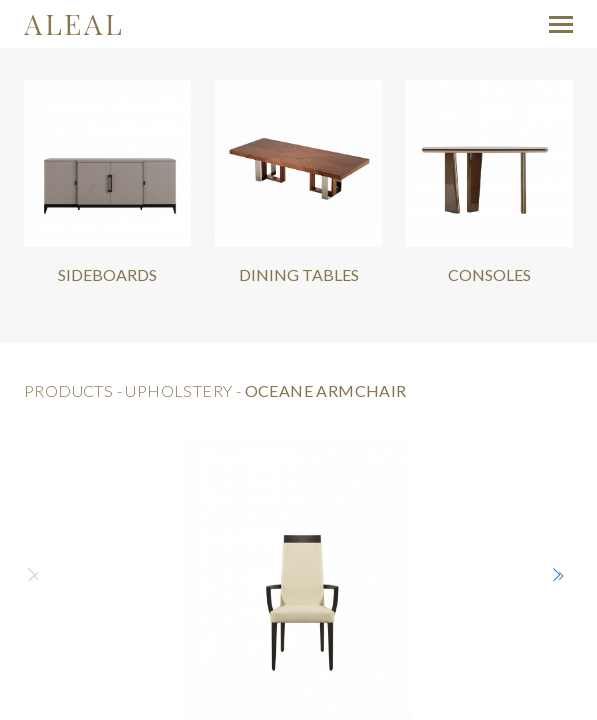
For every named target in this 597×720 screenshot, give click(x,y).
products (68, 390)
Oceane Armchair (326, 390)
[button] (561, 576)
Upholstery (178, 390)
